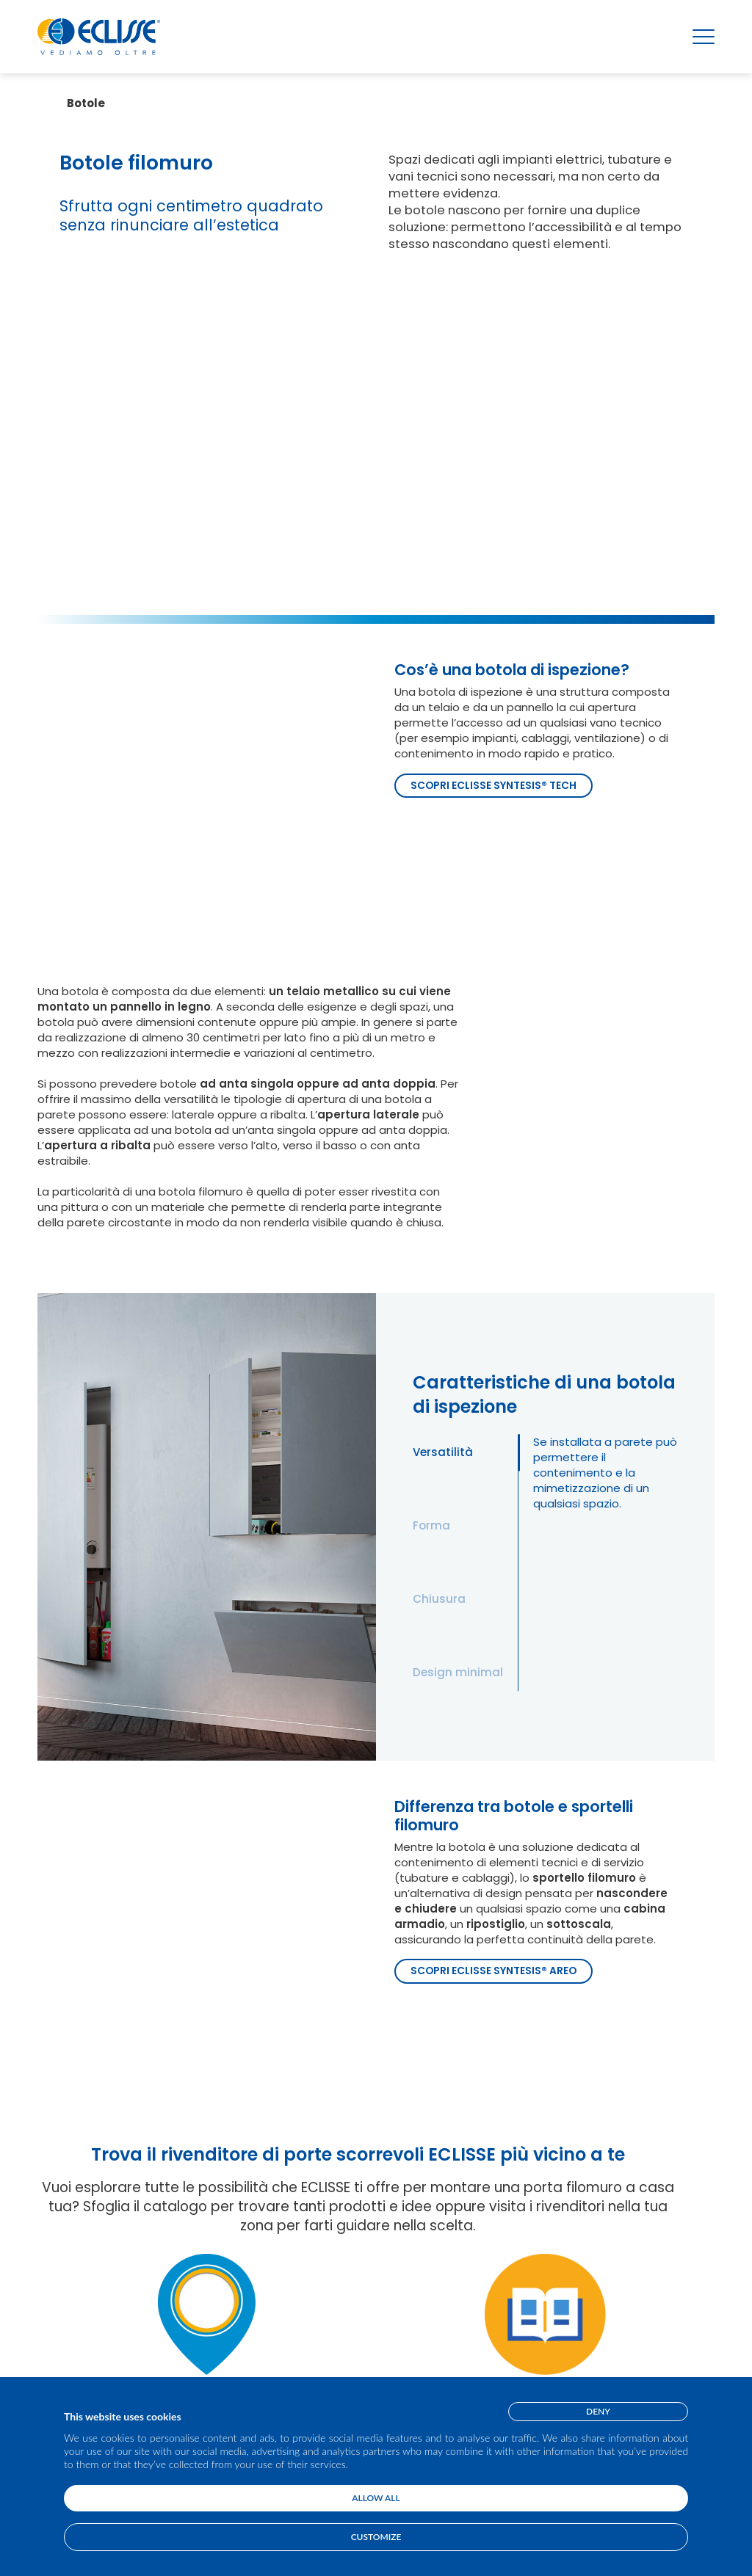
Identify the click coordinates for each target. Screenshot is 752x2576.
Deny (598, 2411)
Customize (376, 2536)
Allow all (376, 2497)
